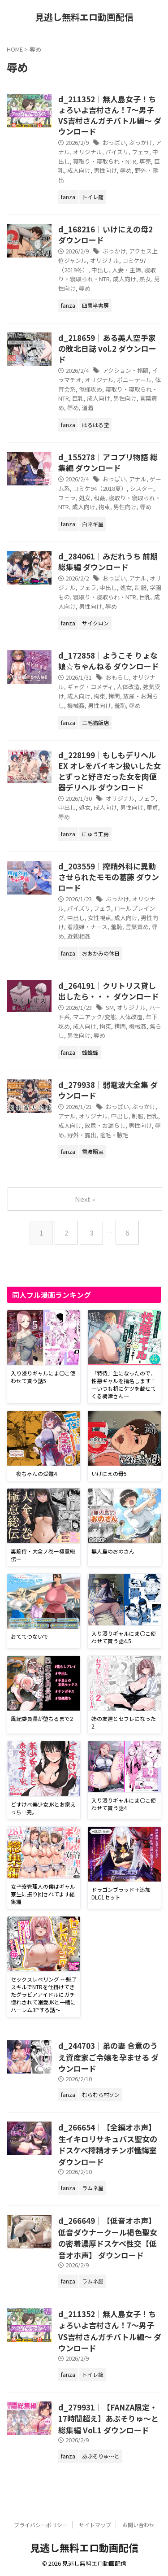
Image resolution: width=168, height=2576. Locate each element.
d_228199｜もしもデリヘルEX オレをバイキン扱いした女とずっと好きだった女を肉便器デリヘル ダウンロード (109, 771)
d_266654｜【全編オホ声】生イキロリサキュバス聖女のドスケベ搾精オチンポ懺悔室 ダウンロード (107, 2144)
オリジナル (87, 152)
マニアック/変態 (94, 1017)
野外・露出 (81, 1135)
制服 (140, 587)
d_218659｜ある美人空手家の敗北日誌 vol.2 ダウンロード (107, 348)
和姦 (99, 497)
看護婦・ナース (87, 926)
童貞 (152, 807)
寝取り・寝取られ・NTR (104, 161)
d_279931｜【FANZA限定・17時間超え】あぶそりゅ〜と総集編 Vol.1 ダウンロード (108, 2418)
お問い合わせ (138, 2524)
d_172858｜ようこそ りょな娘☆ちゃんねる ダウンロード (108, 661)
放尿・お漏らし (105, 1125)
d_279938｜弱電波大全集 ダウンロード (108, 1090)
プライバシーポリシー (41, 2524)
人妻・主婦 (126, 270)
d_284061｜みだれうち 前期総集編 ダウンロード (108, 561)
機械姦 (76, 705)
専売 (145, 161)
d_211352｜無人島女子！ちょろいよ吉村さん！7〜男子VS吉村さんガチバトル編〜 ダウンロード (109, 115)
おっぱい (114, 142)
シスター (141, 488)
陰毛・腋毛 (114, 1135)
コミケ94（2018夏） (100, 488)
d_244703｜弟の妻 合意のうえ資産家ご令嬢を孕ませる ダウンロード (108, 2057)
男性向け (105, 170)
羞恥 (120, 705)
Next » (85, 1199)
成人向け (78, 170)
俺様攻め (90, 389)
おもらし (117, 677)
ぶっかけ (140, 142)
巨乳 (78, 398)
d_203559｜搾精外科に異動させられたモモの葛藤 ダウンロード (108, 876)
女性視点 (99, 917)
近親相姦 (78, 936)
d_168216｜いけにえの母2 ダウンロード (105, 234)
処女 (84, 497)
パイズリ (117, 152)
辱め (126, 170)
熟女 (145, 279)
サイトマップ (95, 2524)
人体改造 (128, 686)
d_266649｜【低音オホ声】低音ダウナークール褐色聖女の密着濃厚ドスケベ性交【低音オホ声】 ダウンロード (107, 2238)
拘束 (104, 506)
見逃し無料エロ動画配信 (84, 16)
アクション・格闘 (126, 370)
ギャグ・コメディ (90, 686)
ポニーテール (134, 379)
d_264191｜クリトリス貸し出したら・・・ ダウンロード (108, 991)
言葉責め (137, 926)
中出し (100, 270)
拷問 (114, 696)
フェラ (140, 152)
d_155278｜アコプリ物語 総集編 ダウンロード (108, 462)
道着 (88, 407)
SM (110, 1007)
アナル (137, 479)
